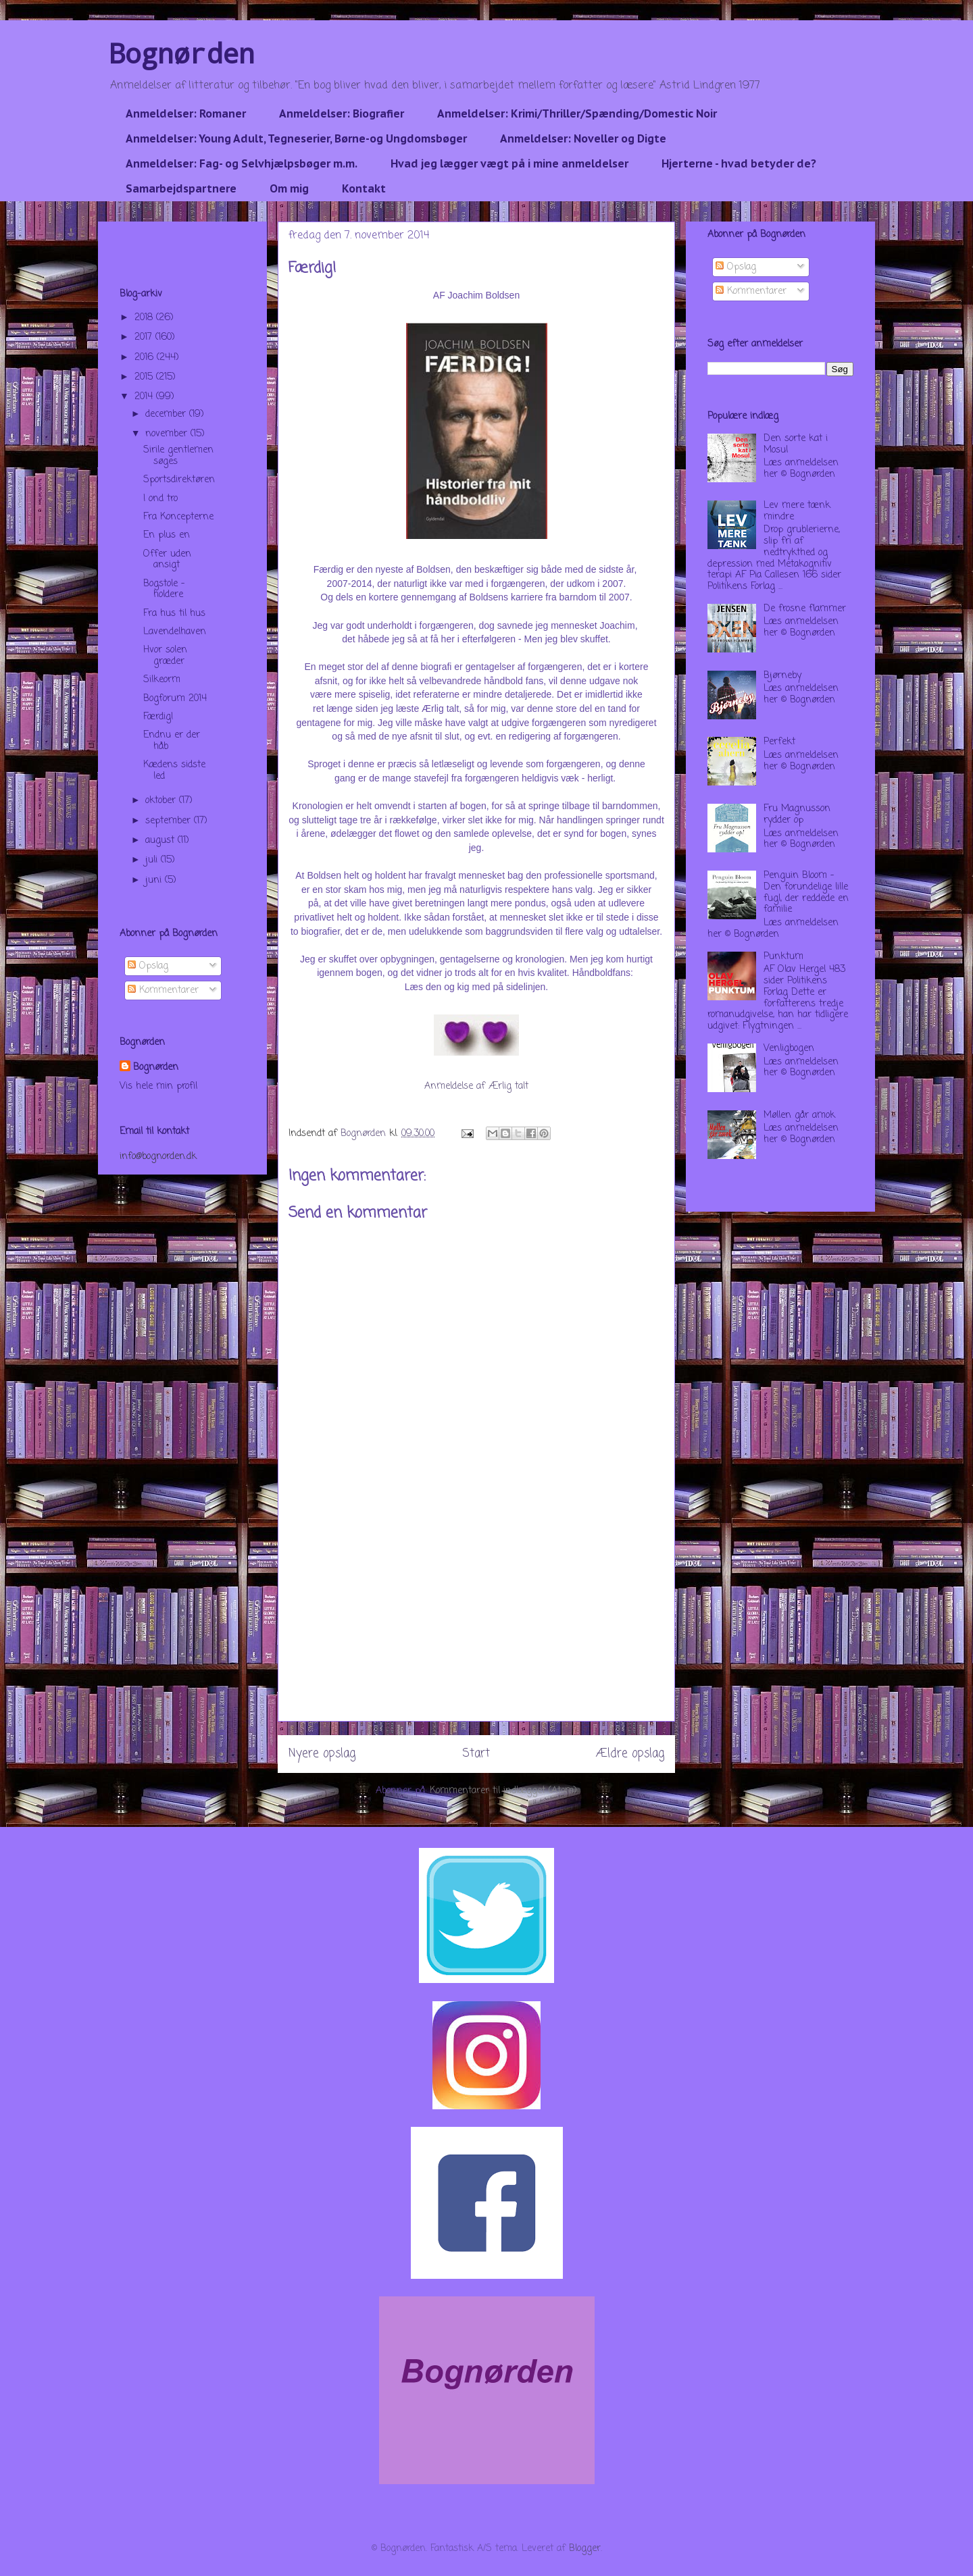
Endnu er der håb (171, 741)
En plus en (166, 535)
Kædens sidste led (174, 770)
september (169, 821)
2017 (144, 337)
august (161, 840)
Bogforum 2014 (175, 699)
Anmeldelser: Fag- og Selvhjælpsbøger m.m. (241, 163)
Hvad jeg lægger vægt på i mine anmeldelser (509, 163)
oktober (162, 801)
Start (476, 1753)
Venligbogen (789, 1048)
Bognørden (182, 53)
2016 (145, 358)
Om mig (289, 188)
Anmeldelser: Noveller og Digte (583, 138)
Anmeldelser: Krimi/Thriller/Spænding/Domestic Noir (577, 113)
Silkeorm (161, 680)
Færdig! (158, 717)
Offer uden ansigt (167, 560)
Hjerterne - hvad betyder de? (739, 163)
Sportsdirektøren (179, 480)
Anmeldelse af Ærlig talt (476, 1086)
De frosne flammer (805, 609)
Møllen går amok (799, 1115)
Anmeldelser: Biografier (341, 113)
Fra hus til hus (174, 614)
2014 (145, 397)
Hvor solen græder (165, 656)
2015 (145, 377)
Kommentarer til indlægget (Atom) (503, 1791)
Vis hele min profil (158, 1086)
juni (155, 880)
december (167, 414)
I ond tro (160, 499)
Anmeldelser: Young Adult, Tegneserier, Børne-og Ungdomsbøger (296, 138)
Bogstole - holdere (164, 589)
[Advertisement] (476, 1626)
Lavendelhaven (174, 632)
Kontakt (364, 188)
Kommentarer (163, 990)
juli (153, 860)
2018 (145, 318)
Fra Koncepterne (178, 517)
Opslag (148, 966)
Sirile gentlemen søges (178, 456)
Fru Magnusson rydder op (797, 814)
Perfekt (779, 742)
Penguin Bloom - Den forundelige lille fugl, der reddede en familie (806, 893)
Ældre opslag (630, 1753)
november (168, 434)
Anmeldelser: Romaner (186, 113)
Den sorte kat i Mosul (796, 444)
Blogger (585, 2549)
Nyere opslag (322, 1753)
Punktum (783, 957)
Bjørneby (782, 676)
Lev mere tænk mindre (797, 511)
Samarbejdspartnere (181, 188)
